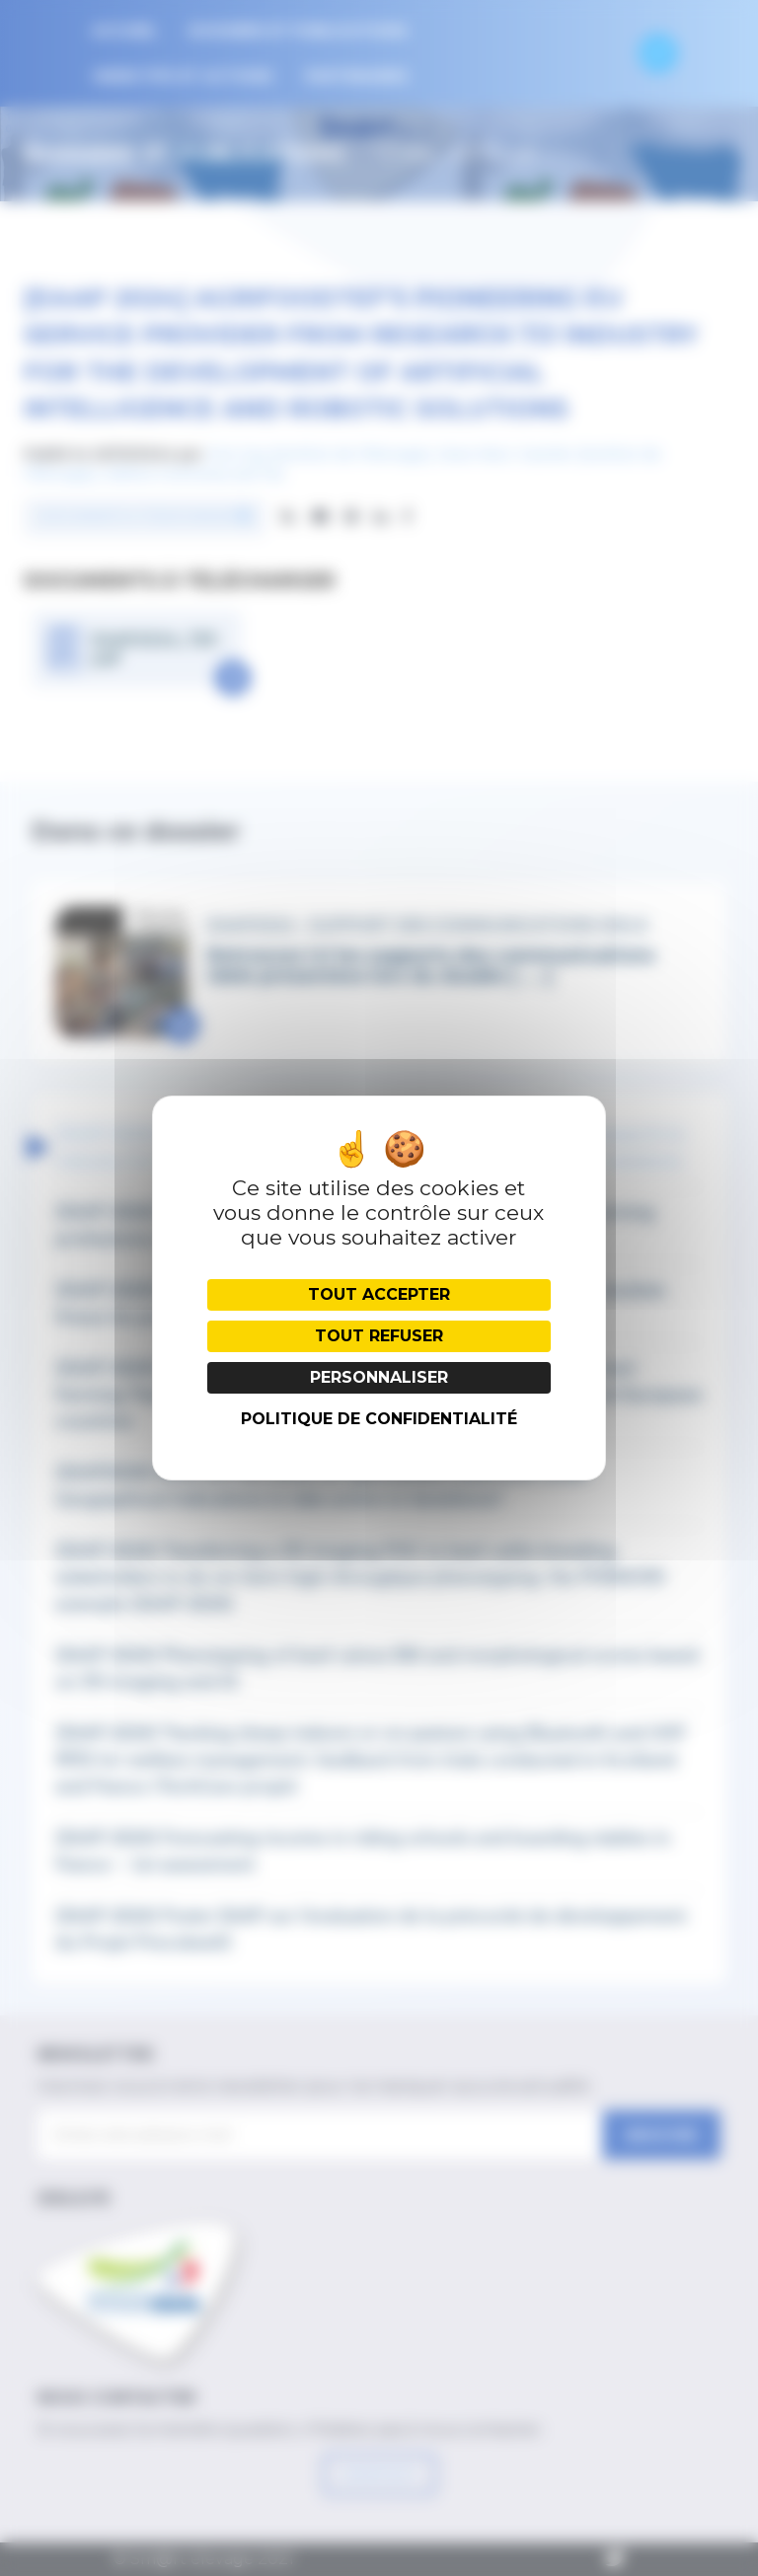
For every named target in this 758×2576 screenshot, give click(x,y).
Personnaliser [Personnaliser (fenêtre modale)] (379, 1377)
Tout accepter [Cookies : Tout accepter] (379, 1294)
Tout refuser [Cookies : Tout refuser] (379, 1335)
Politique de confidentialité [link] (379, 1418)
